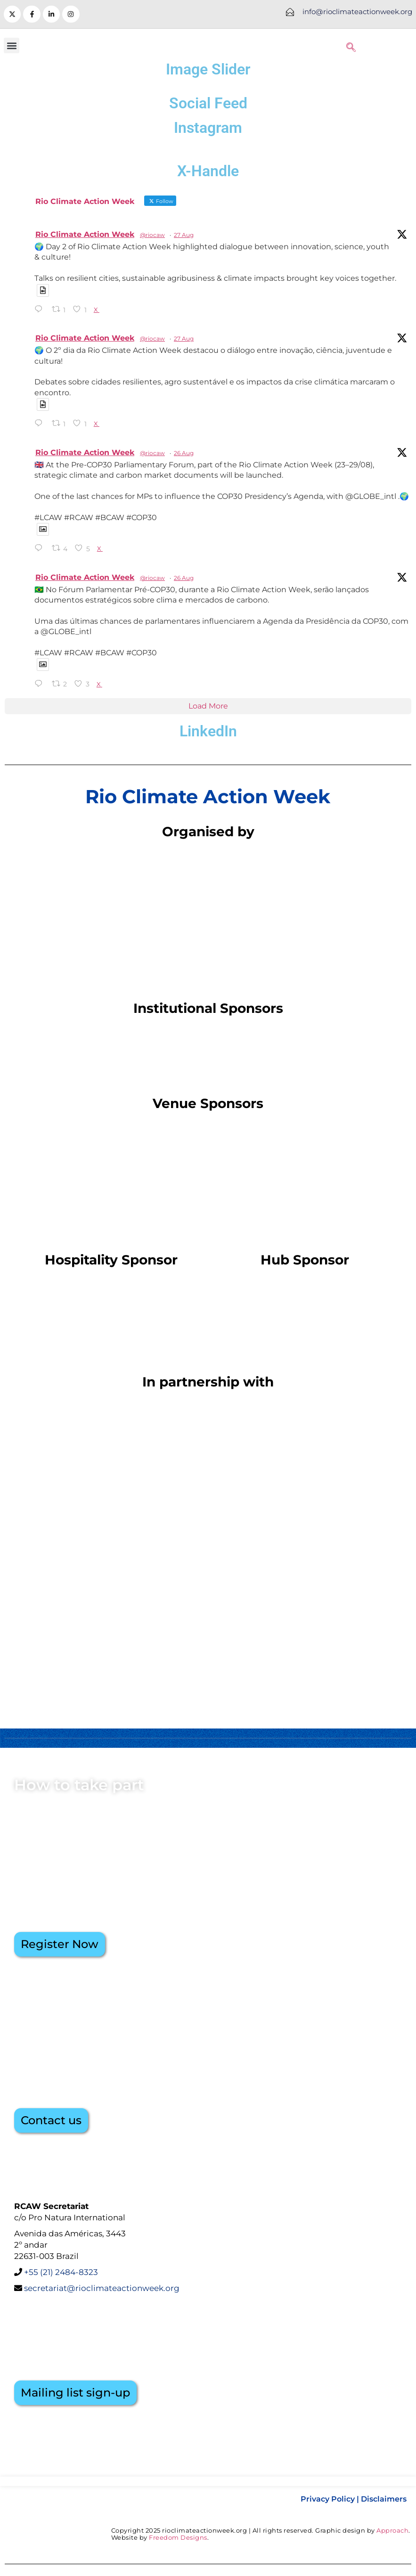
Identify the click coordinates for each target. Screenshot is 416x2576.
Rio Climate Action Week (84, 234)
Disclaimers (384, 2498)
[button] (11, 45)
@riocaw (152, 234)
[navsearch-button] (351, 45)
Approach (392, 2530)
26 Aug (184, 453)
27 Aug (184, 234)
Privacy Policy (328, 2498)
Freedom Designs (178, 2537)
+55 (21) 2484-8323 (61, 2272)
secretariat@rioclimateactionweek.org (100, 2288)
